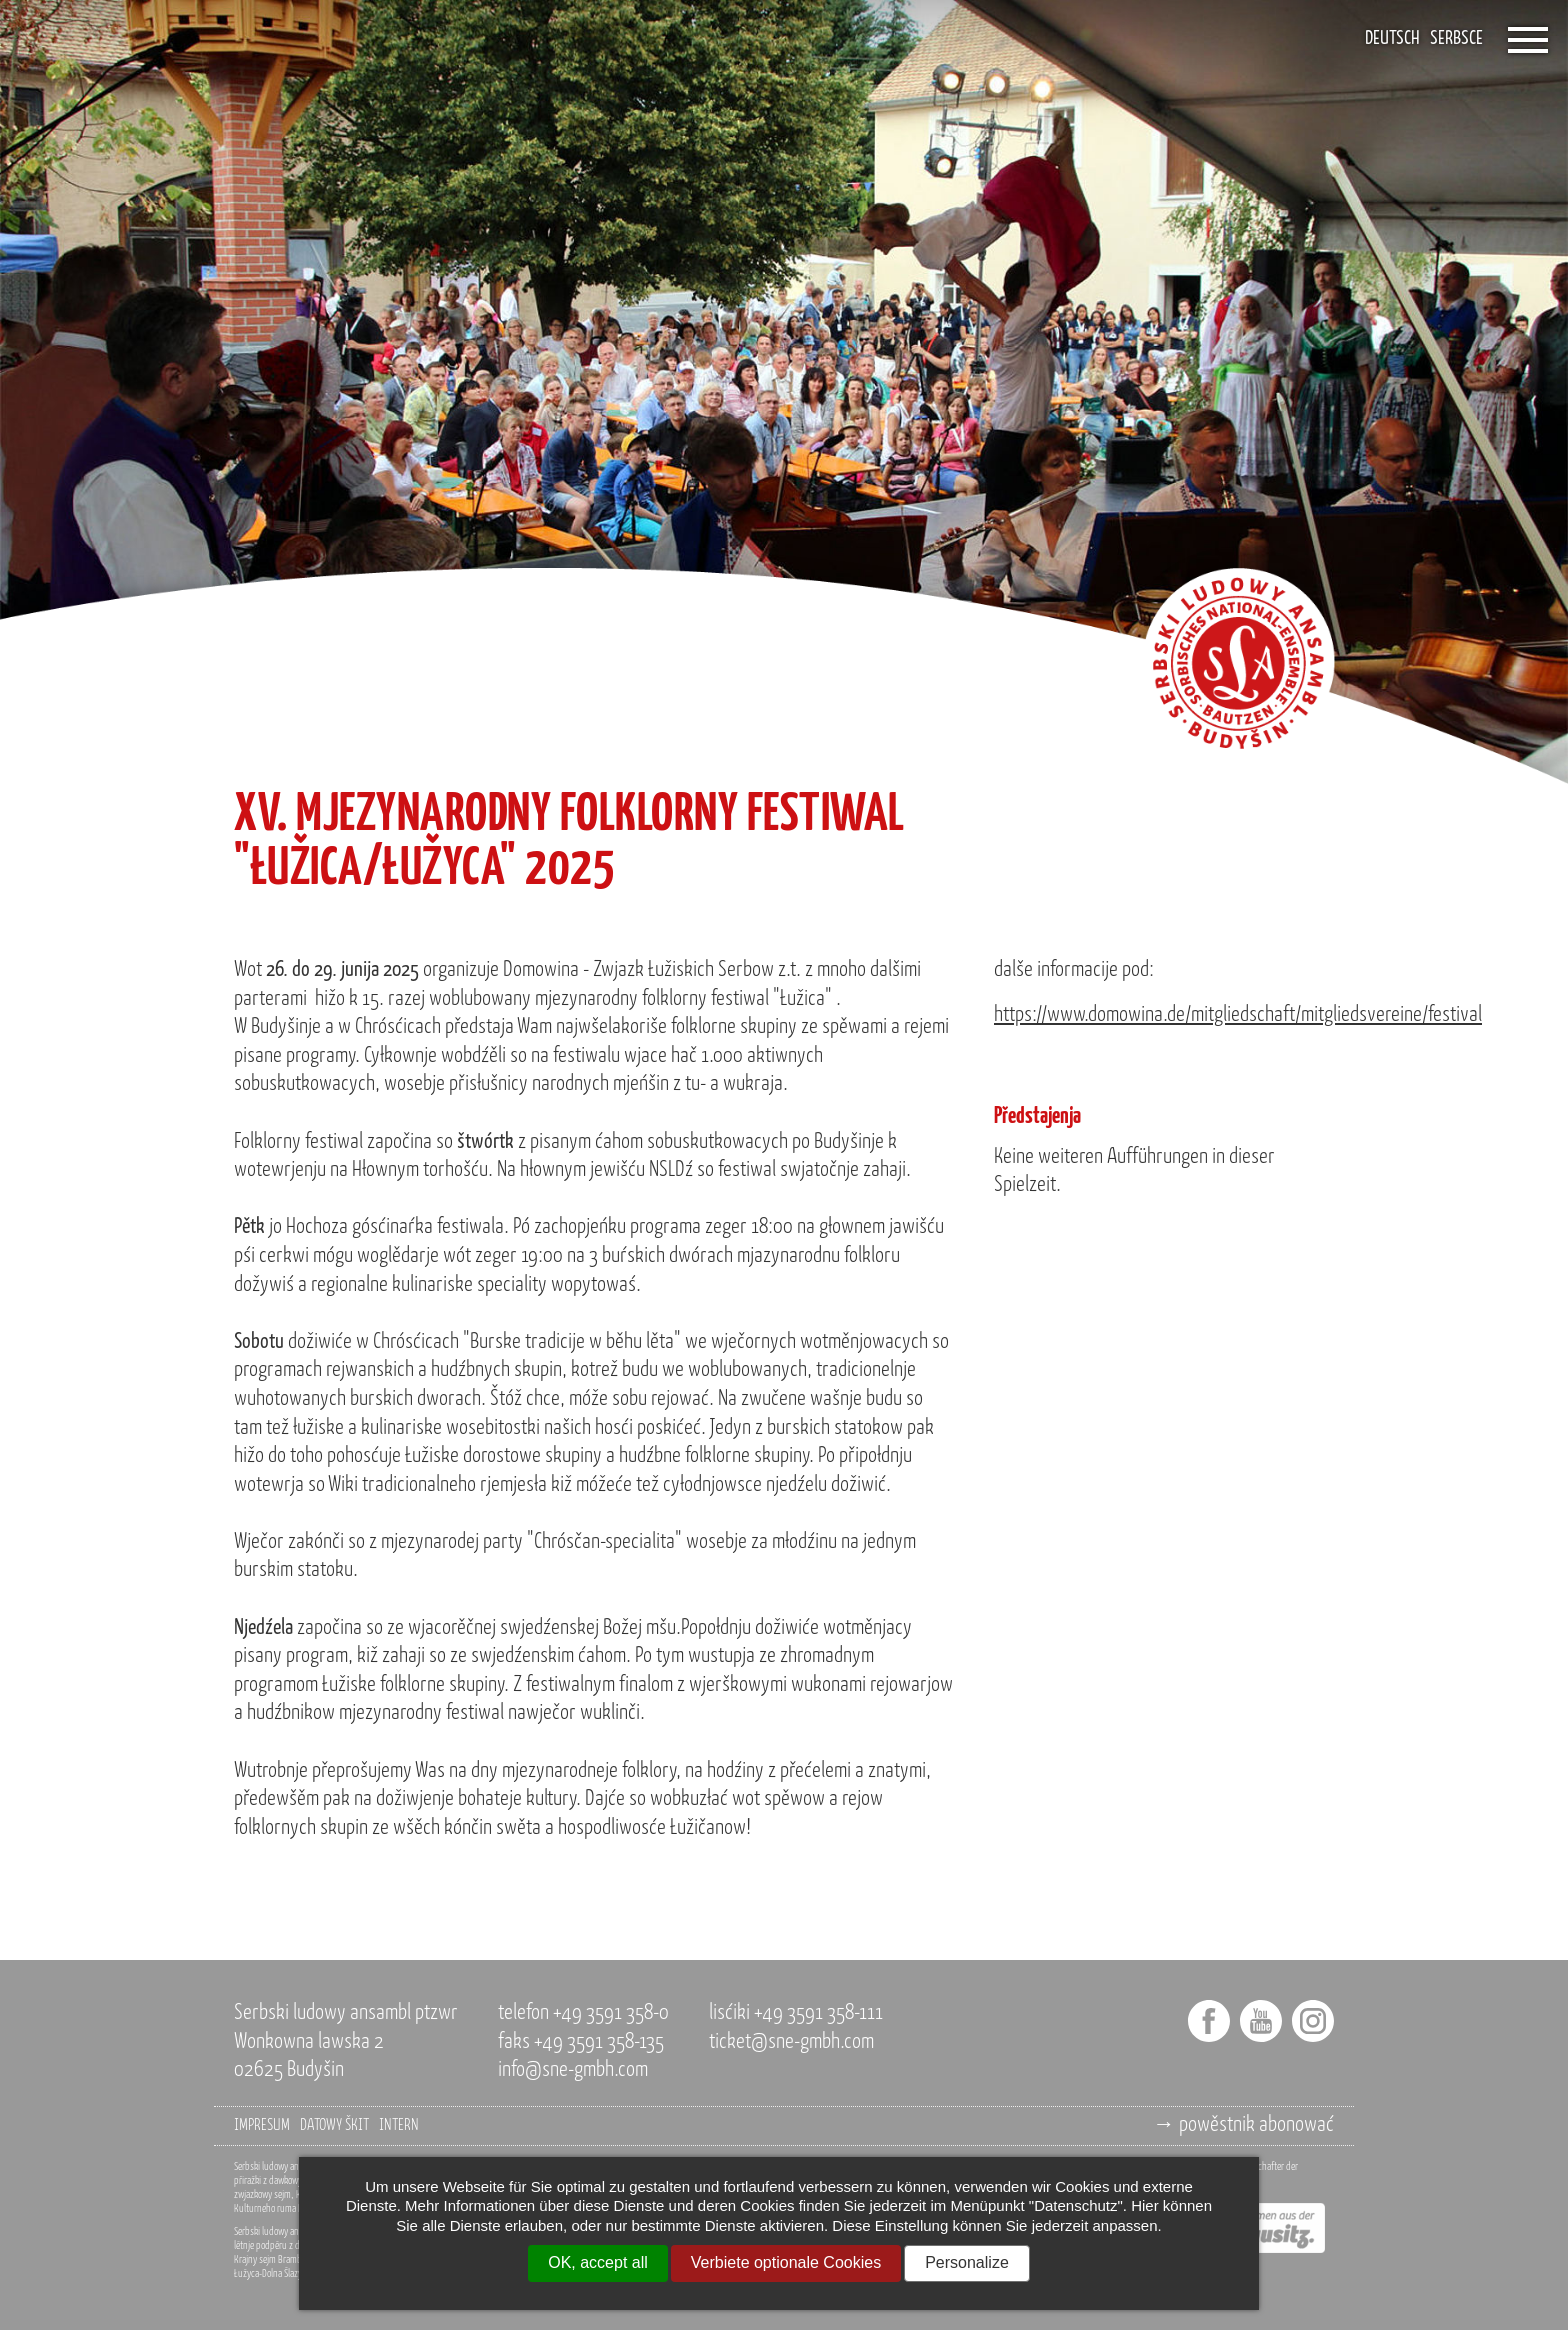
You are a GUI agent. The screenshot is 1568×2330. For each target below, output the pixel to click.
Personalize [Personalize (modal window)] (967, 2262)
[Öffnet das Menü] (1528, 40)
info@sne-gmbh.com (573, 2070)
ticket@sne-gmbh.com (791, 2042)
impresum (262, 2126)
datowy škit (334, 2126)
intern (399, 2126)
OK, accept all (598, 2262)
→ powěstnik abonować (1243, 2125)
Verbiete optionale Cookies (786, 2262)
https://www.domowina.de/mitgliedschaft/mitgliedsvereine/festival (1238, 1015)
